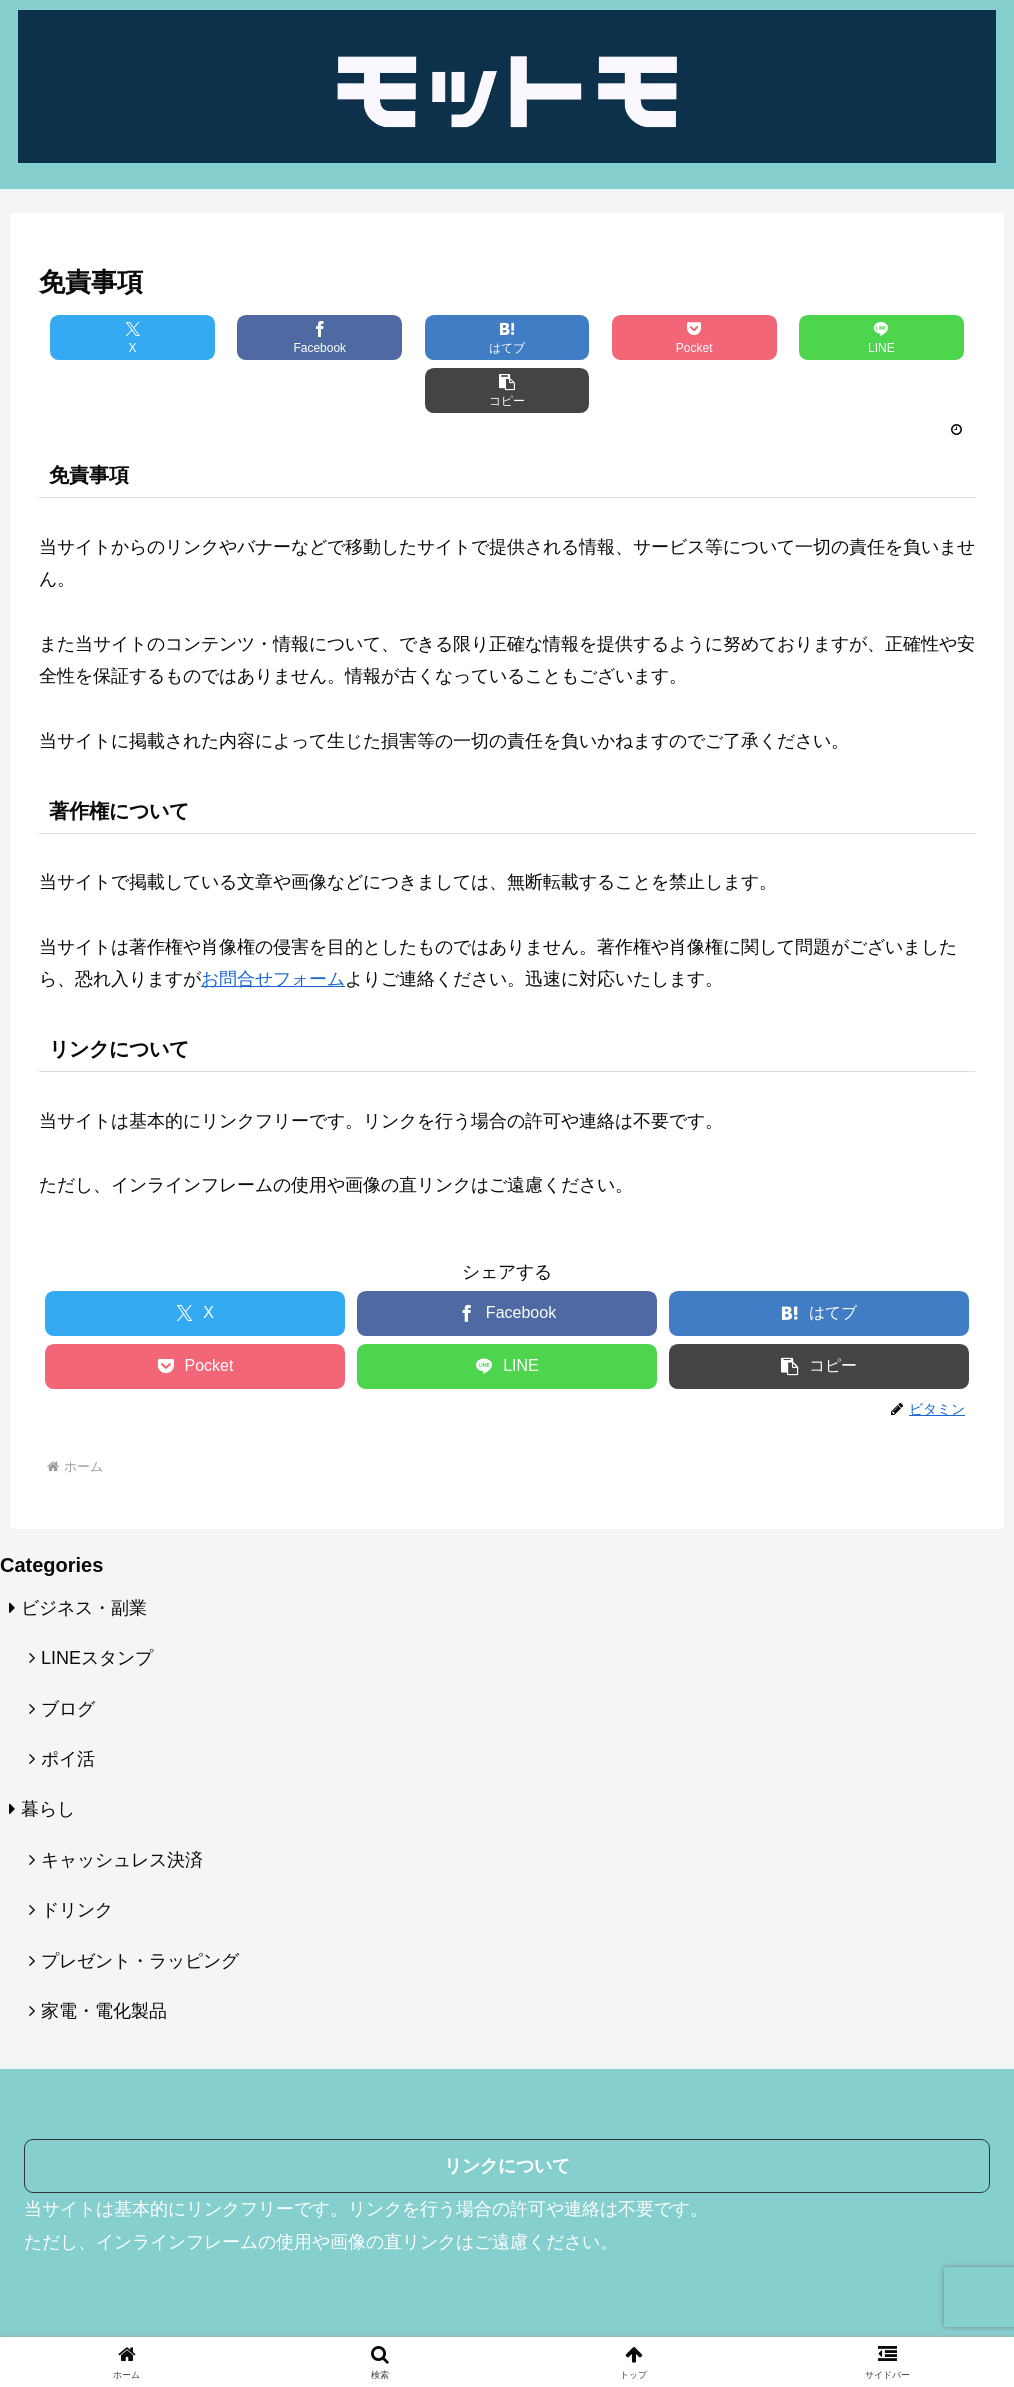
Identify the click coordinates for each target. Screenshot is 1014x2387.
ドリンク (77, 1857)
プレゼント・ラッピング (140, 1908)
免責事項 (553, 2297)
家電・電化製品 (104, 1958)
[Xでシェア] (117, 337)
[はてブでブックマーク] (429, 337)
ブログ (68, 1656)
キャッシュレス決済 (122, 1807)
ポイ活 (68, 1706)
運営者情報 (308, 2297)
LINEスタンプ (97, 1605)
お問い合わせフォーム (672, 2297)
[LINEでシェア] (741, 337)
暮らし (48, 1756)
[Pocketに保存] (585, 337)
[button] (897, 337)
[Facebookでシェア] (273, 337)
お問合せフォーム (273, 926)
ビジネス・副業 (84, 1555)
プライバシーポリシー (434, 2297)
